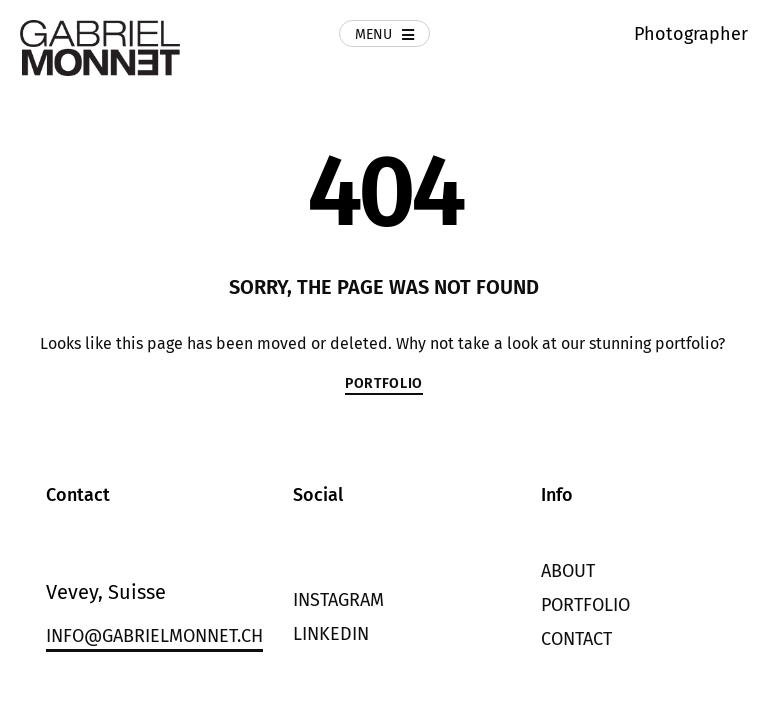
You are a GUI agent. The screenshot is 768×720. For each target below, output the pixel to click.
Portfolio (585, 605)
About (568, 571)
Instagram (338, 600)
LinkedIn (331, 634)
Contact (576, 639)
